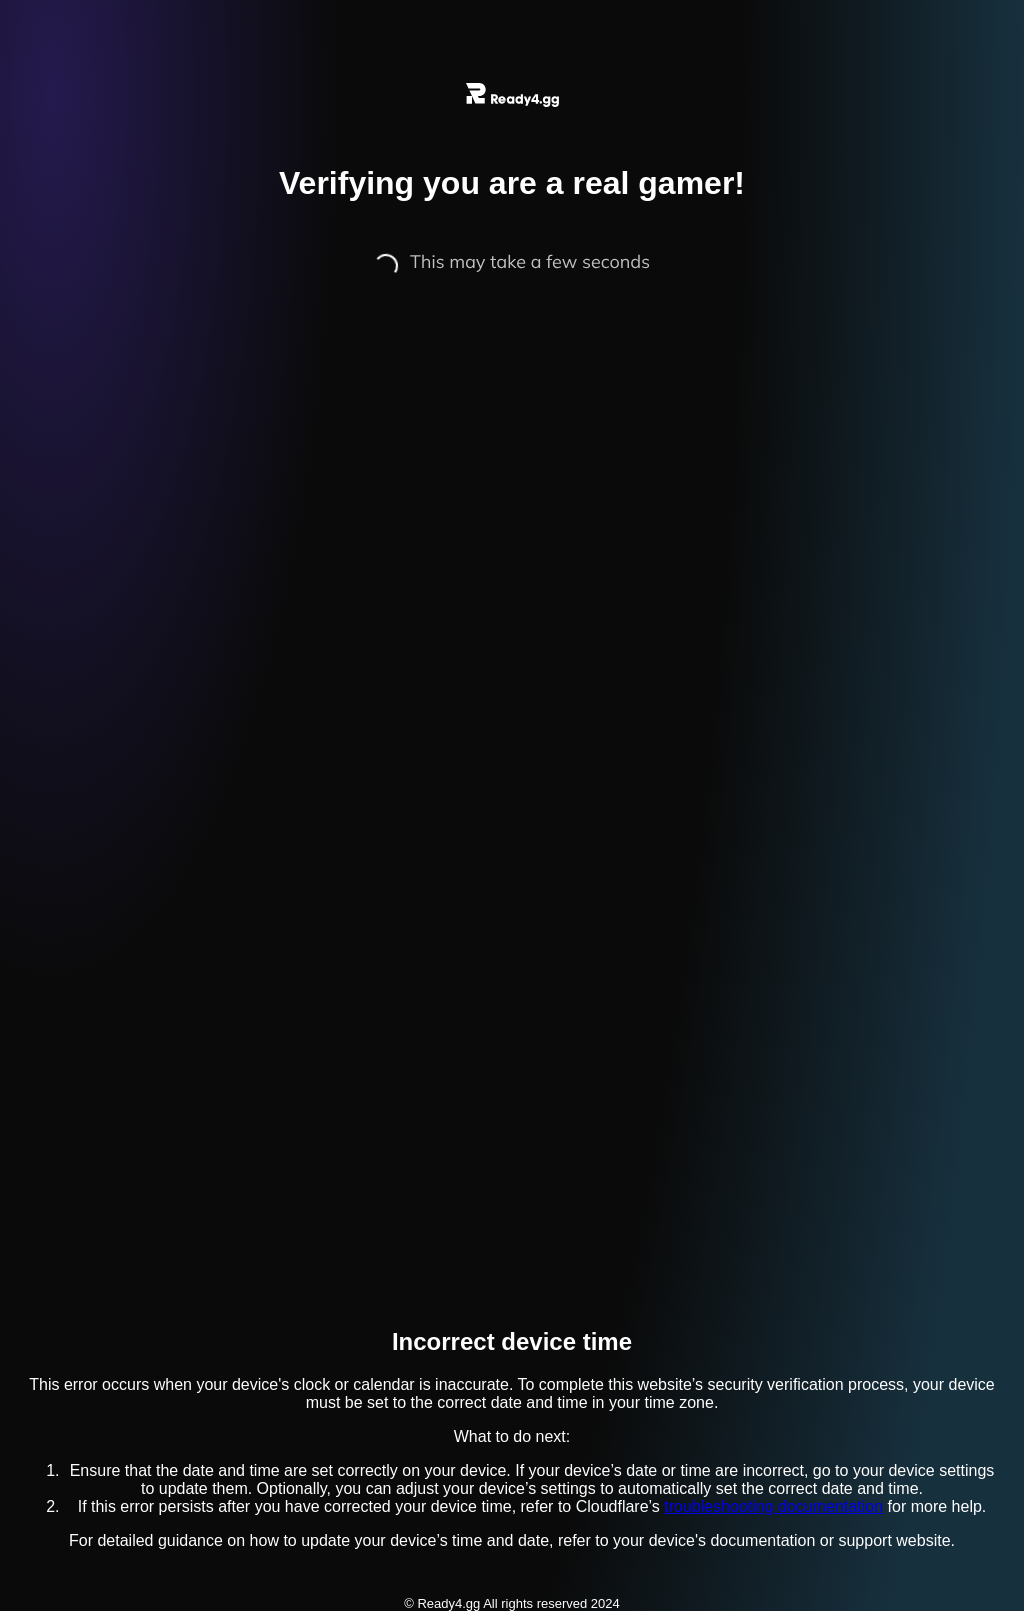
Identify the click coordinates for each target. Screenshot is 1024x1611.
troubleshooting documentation (773, 1506)
